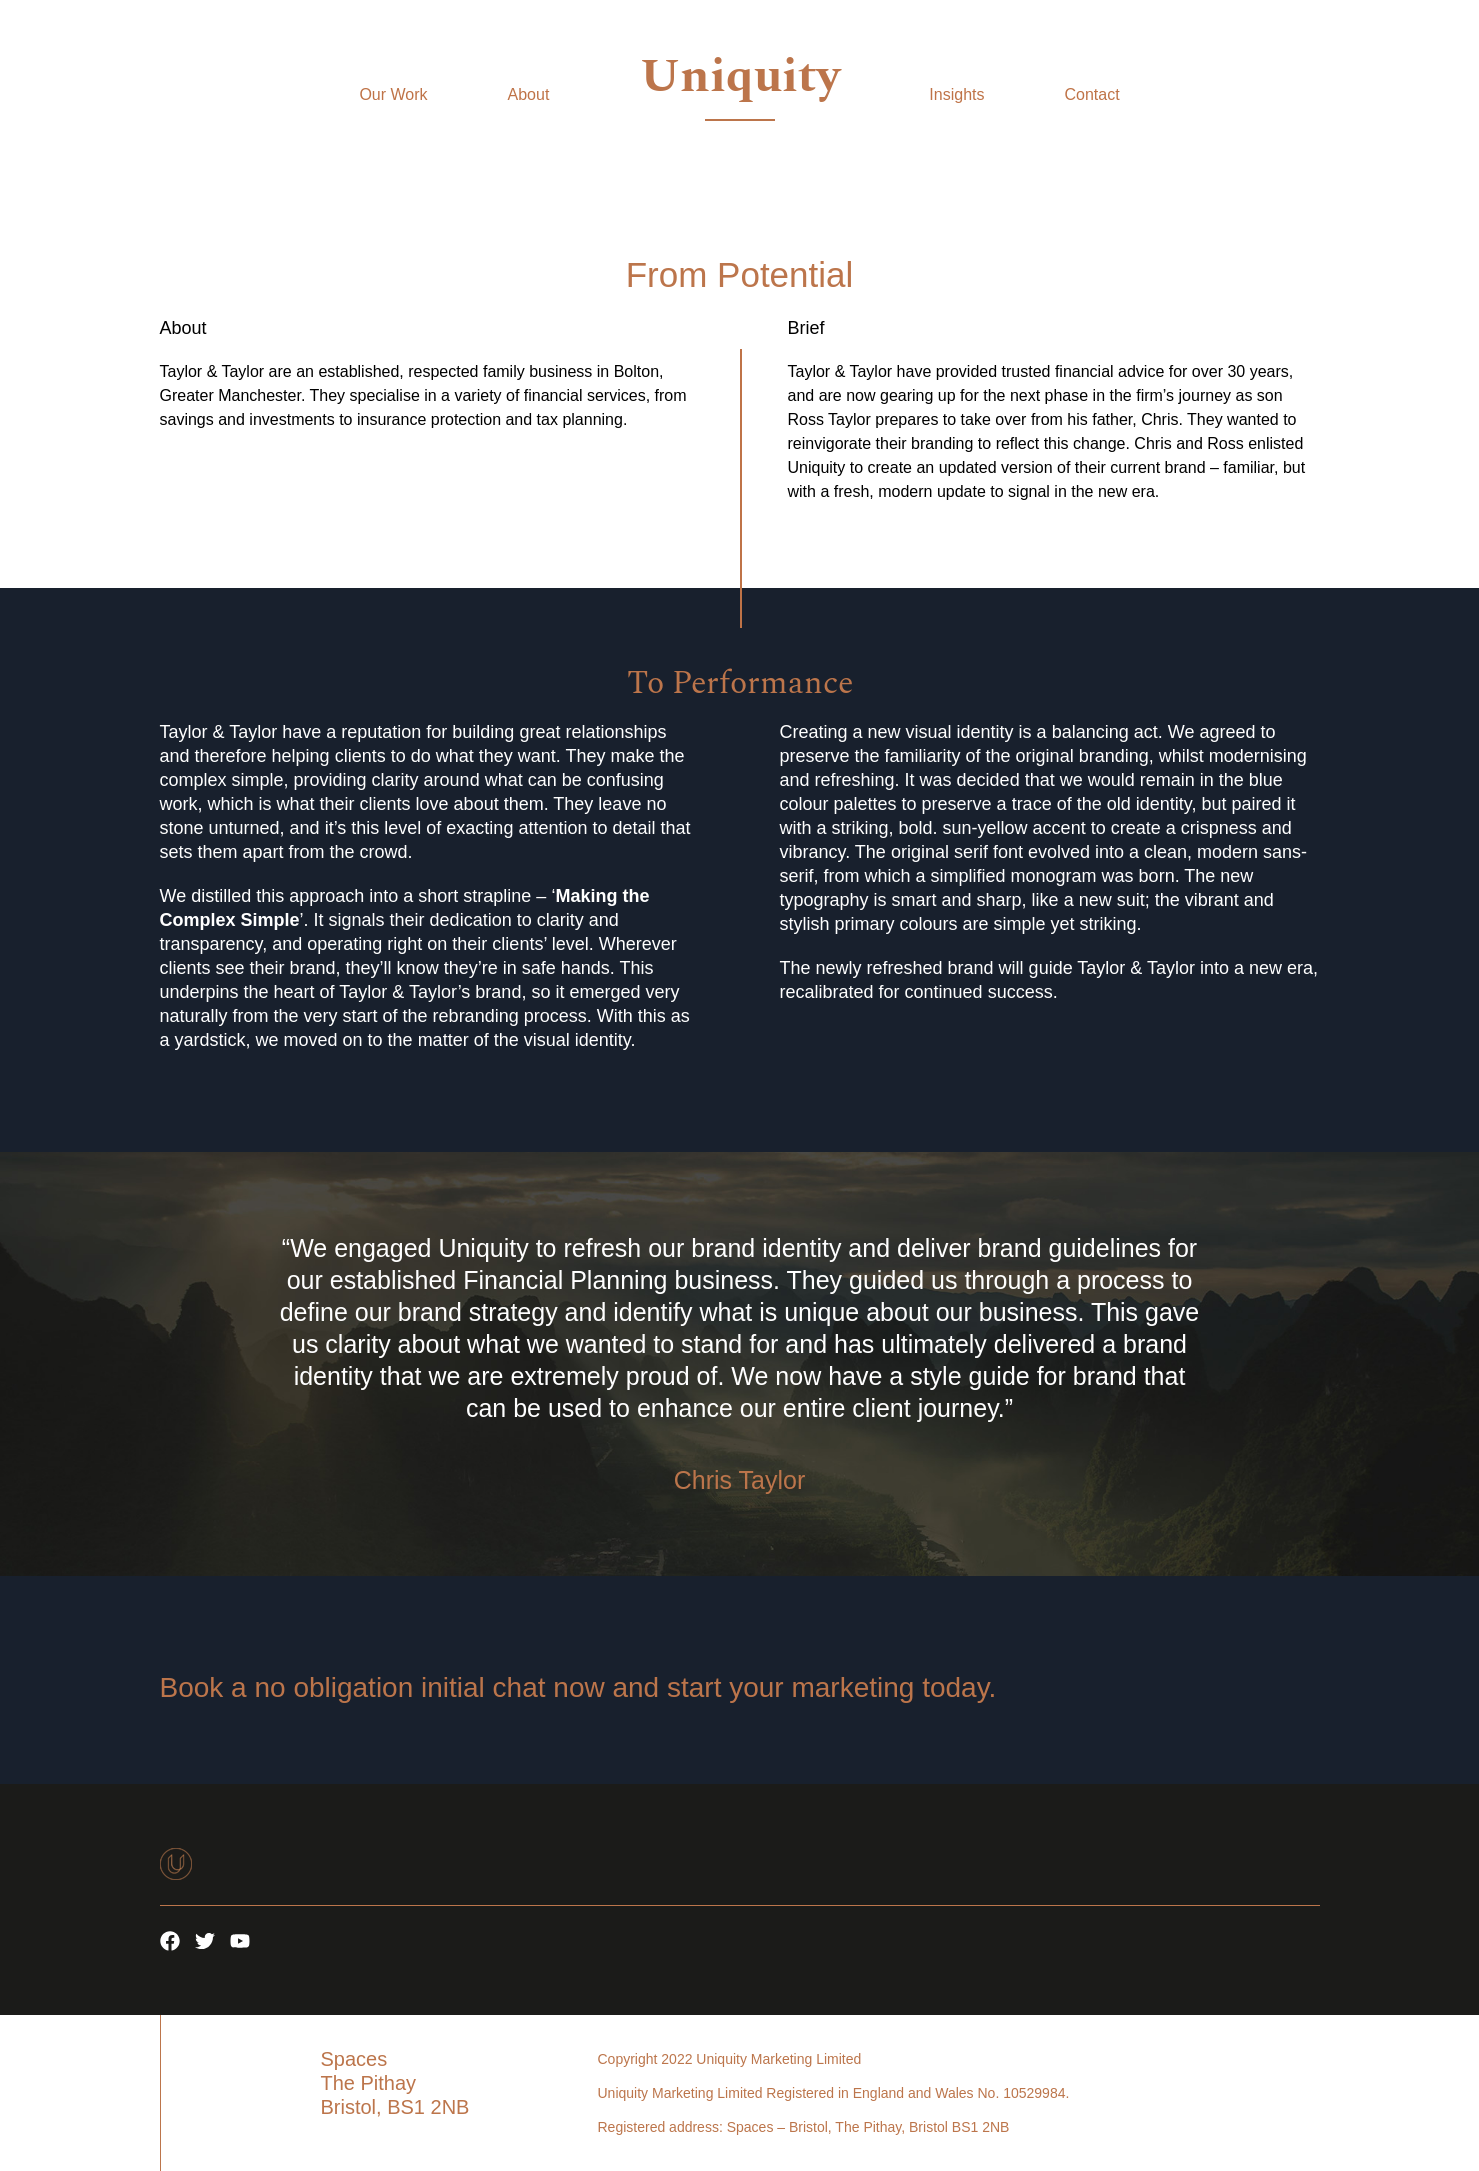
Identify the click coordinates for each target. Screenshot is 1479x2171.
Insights (956, 94)
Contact (1091, 94)
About (529, 94)
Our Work (393, 94)
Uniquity (740, 76)
